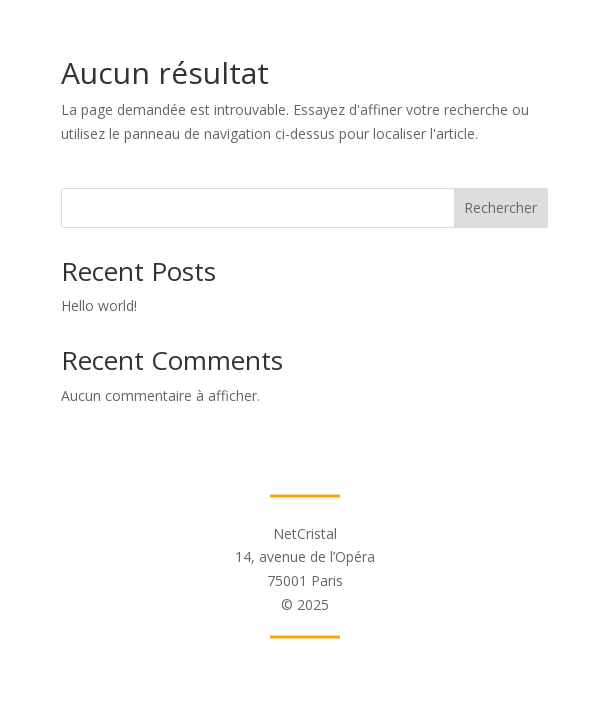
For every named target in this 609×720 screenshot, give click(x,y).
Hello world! (99, 305)
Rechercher (500, 207)
